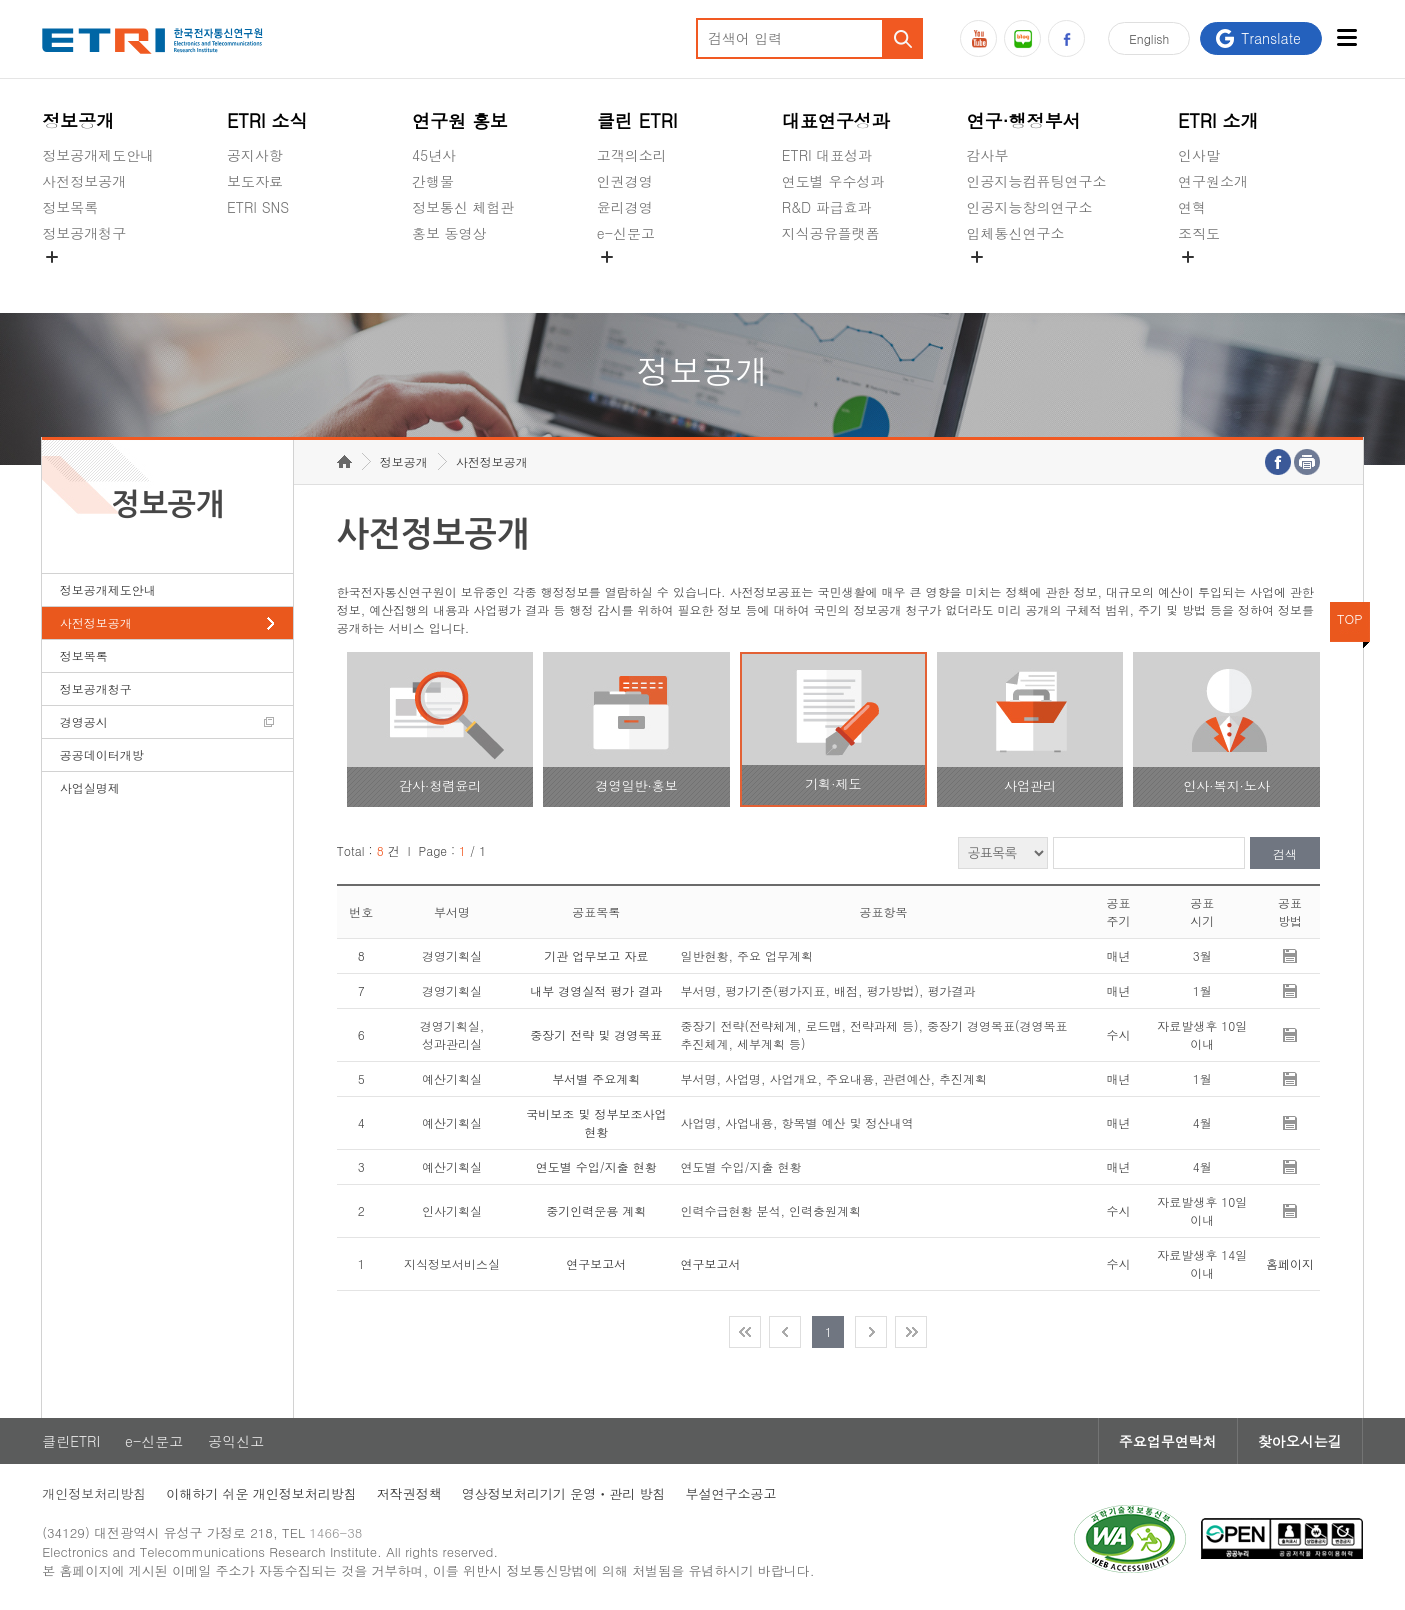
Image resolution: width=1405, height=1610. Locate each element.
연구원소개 (1213, 181)
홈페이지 (1290, 1263)
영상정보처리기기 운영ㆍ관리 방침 (564, 1493)
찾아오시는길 (1300, 1441)
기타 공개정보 (1222, 280)
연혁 (1192, 207)
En (1149, 38)
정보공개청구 (84, 233)
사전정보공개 (84, 181)
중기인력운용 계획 (596, 1210)
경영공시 (70, 280)
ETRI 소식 (267, 120)
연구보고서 (596, 1263)
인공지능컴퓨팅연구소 (1037, 181)
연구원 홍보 (460, 120)
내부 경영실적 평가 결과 (596, 990)
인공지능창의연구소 (1030, 207)
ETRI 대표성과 (827, 155)
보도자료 (255, 181)
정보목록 (70, 207)
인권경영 (625, 181)
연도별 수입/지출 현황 (596, 1166)
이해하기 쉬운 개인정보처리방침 (261, 1493)
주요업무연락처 (1168, 1441)
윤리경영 (625, 207)
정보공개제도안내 (98, 155)
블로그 (1022, 38)
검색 (1285, 853)
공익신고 (625, 280)
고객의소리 (632, 155)
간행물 (433, 181)
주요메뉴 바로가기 (0, 0)
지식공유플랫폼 (831, 233)
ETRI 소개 (1218, 120)
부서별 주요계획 (596, 1078)
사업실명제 (90, 787)
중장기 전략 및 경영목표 (596, 1034)
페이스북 (1066, 38)
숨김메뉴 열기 (52, 257)
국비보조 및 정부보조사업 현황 (596, 1122)
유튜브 (978, 38)
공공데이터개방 (102, 754)
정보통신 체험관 (463, 207)
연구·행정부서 (1024, 120)
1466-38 (335, 1532)
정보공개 (78, 120)
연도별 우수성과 (833, 181)
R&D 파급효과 (827, 207)
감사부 (988, 155)
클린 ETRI (637, 120)
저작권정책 (409, 1493)
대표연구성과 (836, 120)
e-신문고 (626, 233)
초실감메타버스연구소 (1037, 280)
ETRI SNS (258, 207)
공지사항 (255, 155)
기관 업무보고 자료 (596, 955)
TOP (1350, 618)
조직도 (1199, 233)
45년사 (434, 155)
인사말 (1199, 155)
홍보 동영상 (449, 233)
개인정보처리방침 (94, 1493)
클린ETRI (71, 1441)
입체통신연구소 (1016, 233)
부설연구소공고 (731, 1493)
